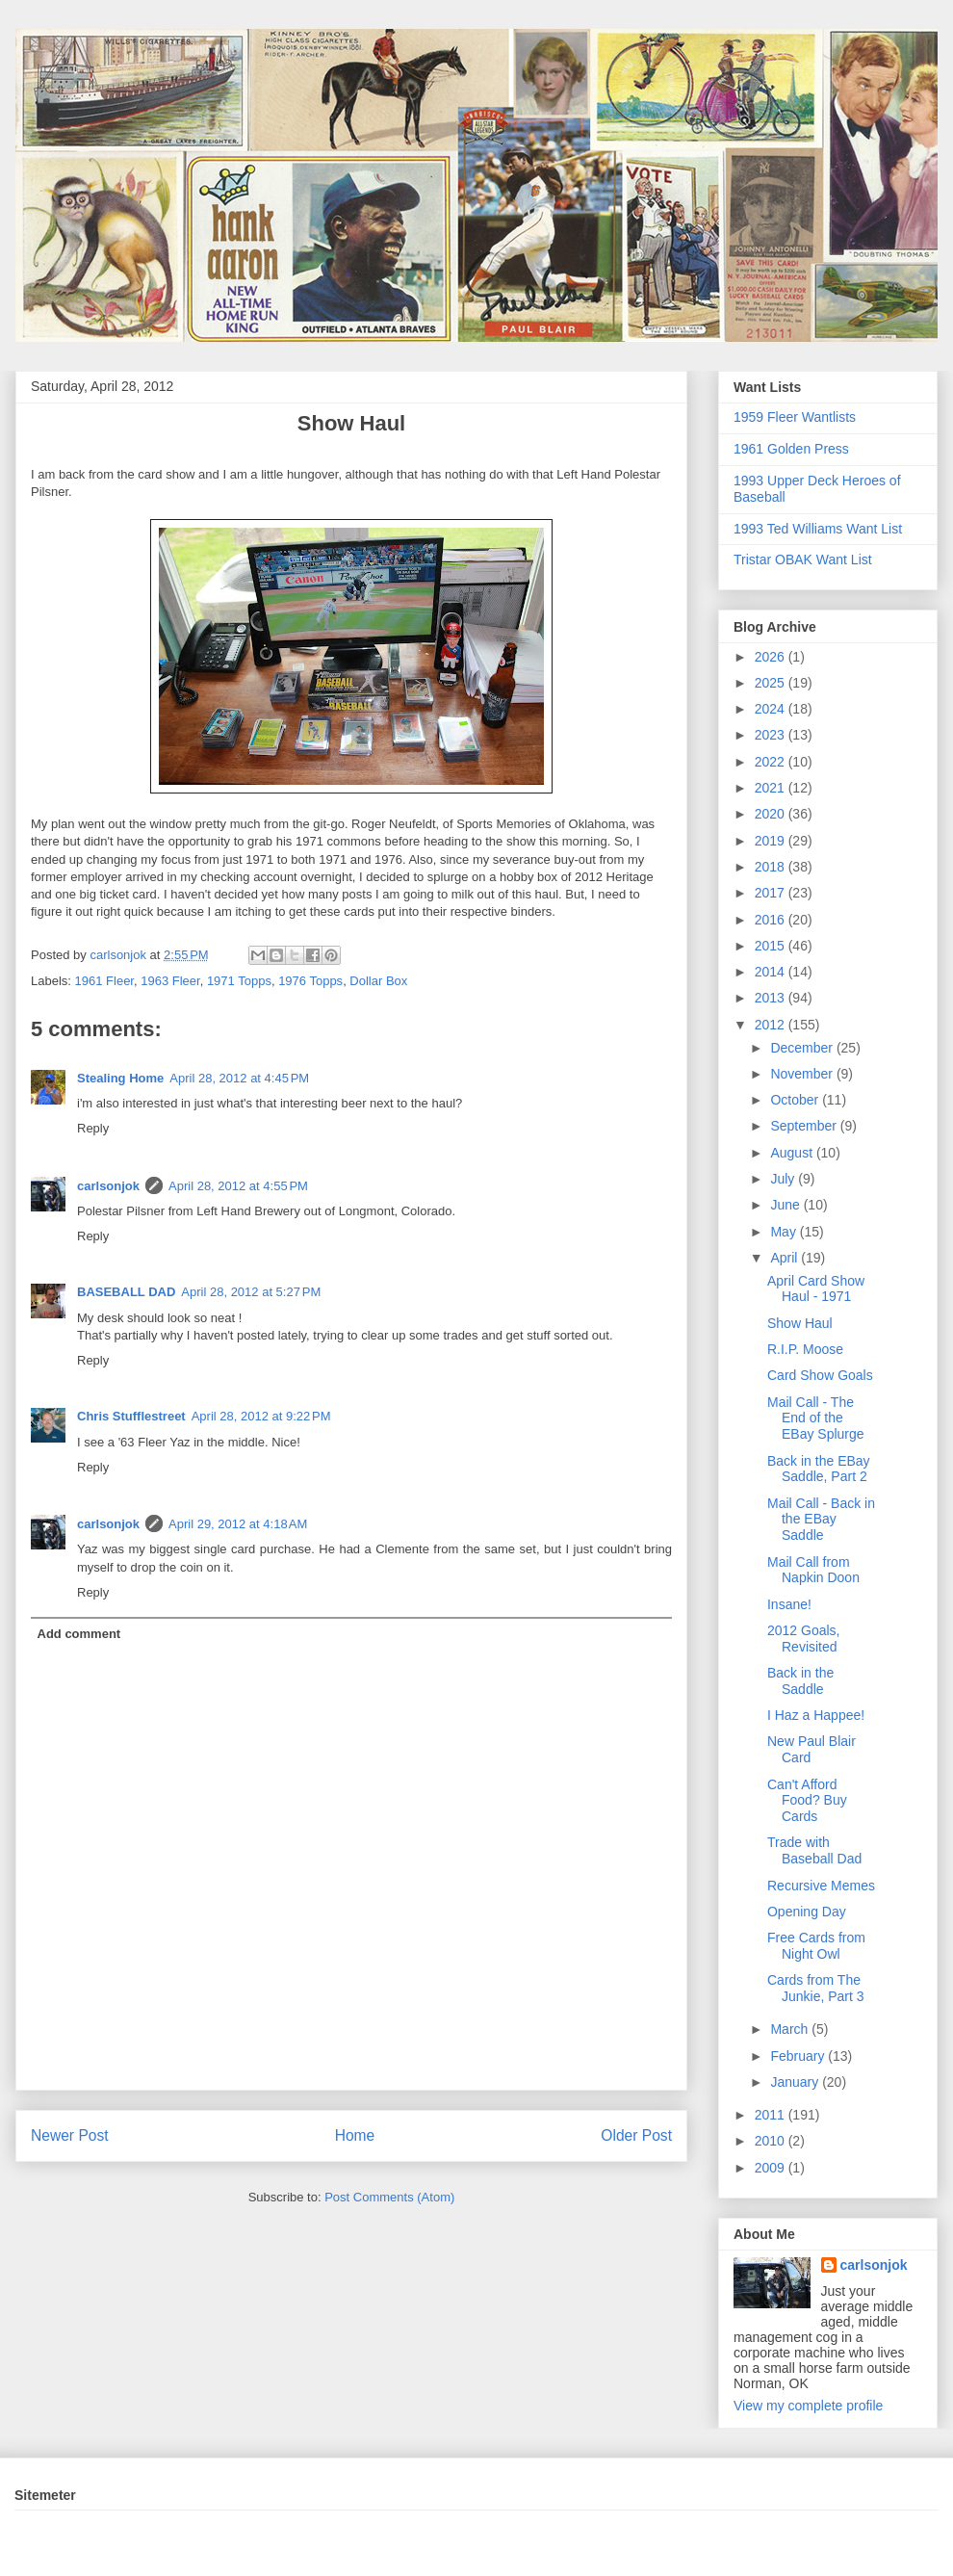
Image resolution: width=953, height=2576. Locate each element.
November (803, 1073)
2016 (771, 919)
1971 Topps (239, 981)
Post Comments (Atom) (389, 2197)
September (804, 1125)
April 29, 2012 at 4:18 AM (237, 1524)
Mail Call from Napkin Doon (813, 1570)
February (799, 2056)
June (786, 1204)
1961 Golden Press (791, 448)
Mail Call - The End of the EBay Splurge (815, 1418)
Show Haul (800, 1323)
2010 (771, 2140)
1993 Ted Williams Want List (818, 528)
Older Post (636, 2135)
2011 (771, 2114)
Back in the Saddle (800, 1681)
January (796, 2082)
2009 (771, 2167)
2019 (771, 840)
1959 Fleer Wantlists (795, 417)
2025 (771, 682)
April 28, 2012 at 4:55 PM (238, 1186)
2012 (771, 1024)
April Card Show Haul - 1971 (815, 1289)
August (792, 1152)
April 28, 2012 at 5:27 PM (251, 1292)
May (784, 1231)
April (785, 1257)
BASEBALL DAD (126, 1292)
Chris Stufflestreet (131, 1416)
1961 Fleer (104, 981)
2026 (771, 656)
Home (355, 2135)
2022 (771, 761)
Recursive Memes (821, 1885)
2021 (771, 787)
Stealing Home (120, 1078)
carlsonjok (108, 1186)
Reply (93, 1128)
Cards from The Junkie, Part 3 (815, 1988)
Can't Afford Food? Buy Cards (807, 1801)
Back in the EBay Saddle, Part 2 (818, 1469)
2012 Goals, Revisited (803, 1638)
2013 (771, 997)
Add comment (79, 1633)
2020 (771, 813)
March (790, 2029)
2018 (771, 866)
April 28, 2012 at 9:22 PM (261, 1416)
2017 (771, 892)
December (803, 1047)
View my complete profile (808, 2405)
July (784, 1178)
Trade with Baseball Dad (814, 1850)
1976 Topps (310, 981)
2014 (771, 971)
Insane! (789, 1604)
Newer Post (70, 2135)
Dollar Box (378, 981)
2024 (771, 708)
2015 (771, 945)
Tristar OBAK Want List (803, 559)
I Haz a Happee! (815, 1715)
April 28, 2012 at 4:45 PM (239, 1078)
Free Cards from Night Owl (816, 1946)
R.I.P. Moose (805, 1349)
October (796, 1099)
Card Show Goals (820, 1375)
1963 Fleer (170, 981)
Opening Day (806, 1911)
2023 (771, 734)
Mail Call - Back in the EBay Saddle (821, 1520)
